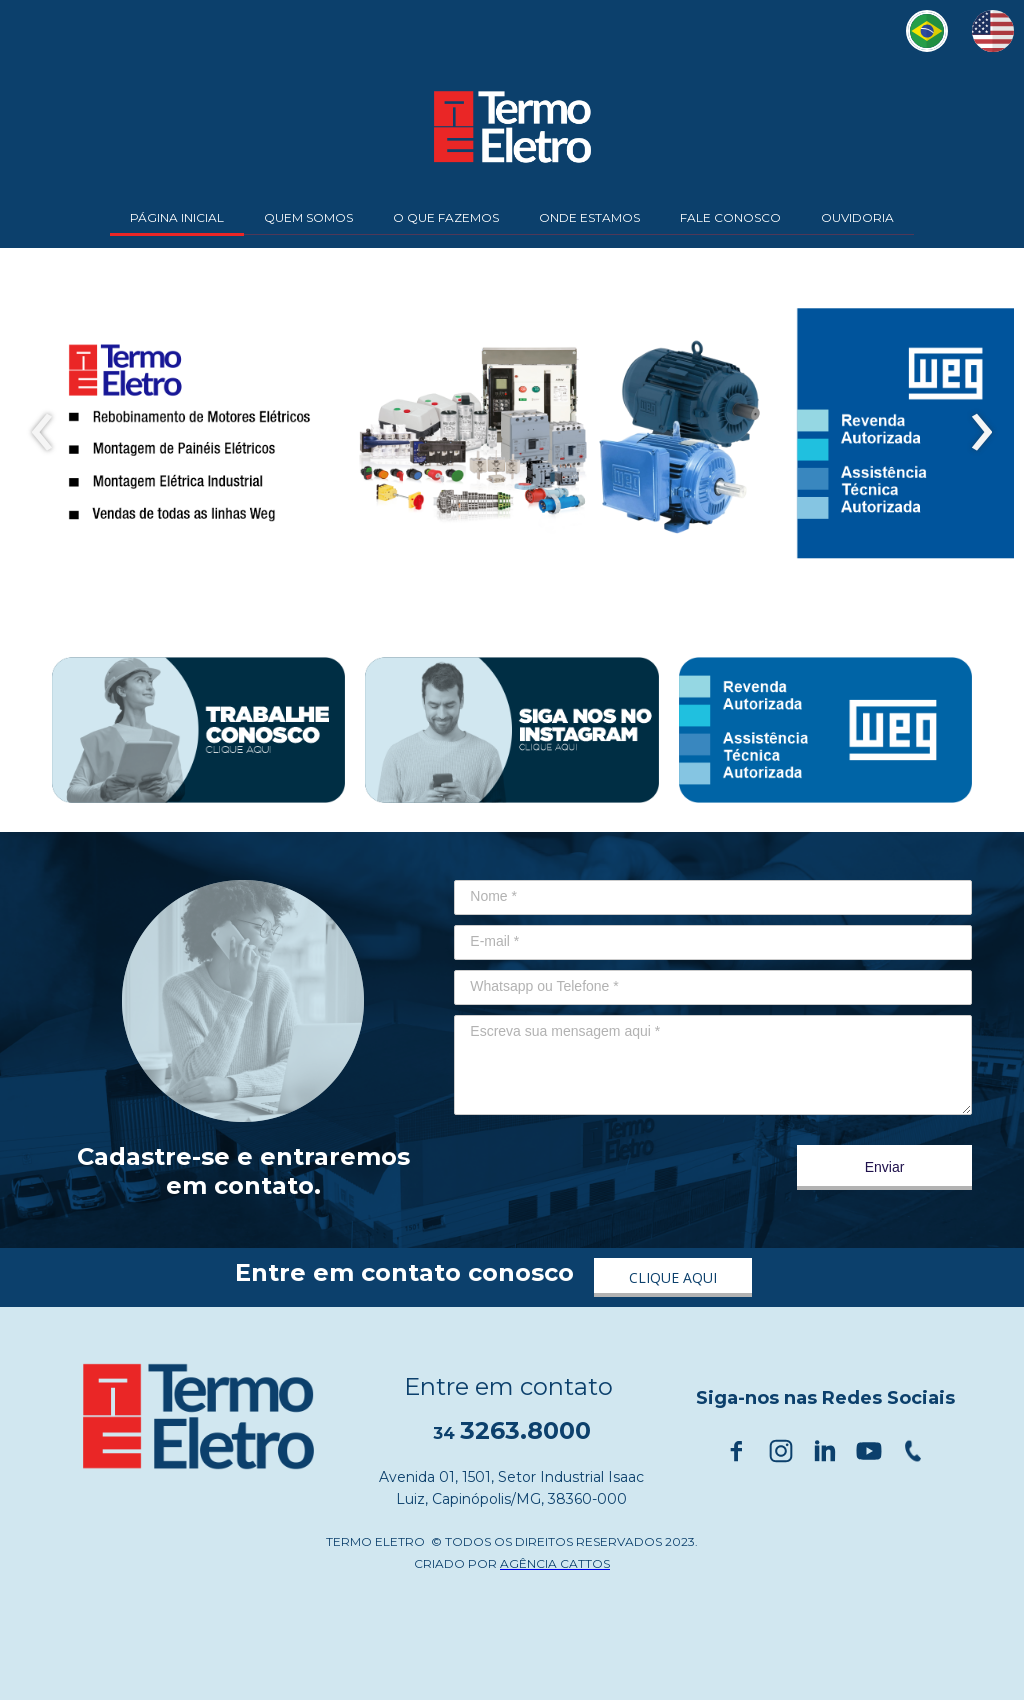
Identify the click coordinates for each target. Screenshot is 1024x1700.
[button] (673, 1277)
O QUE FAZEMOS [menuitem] (446, 217)
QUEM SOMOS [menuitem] (308, 217)
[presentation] (42, 433)
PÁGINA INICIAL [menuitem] (177, 217)
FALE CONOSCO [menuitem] (730, 217)
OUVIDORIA (857, 217)
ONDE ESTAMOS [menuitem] (589, 217)
